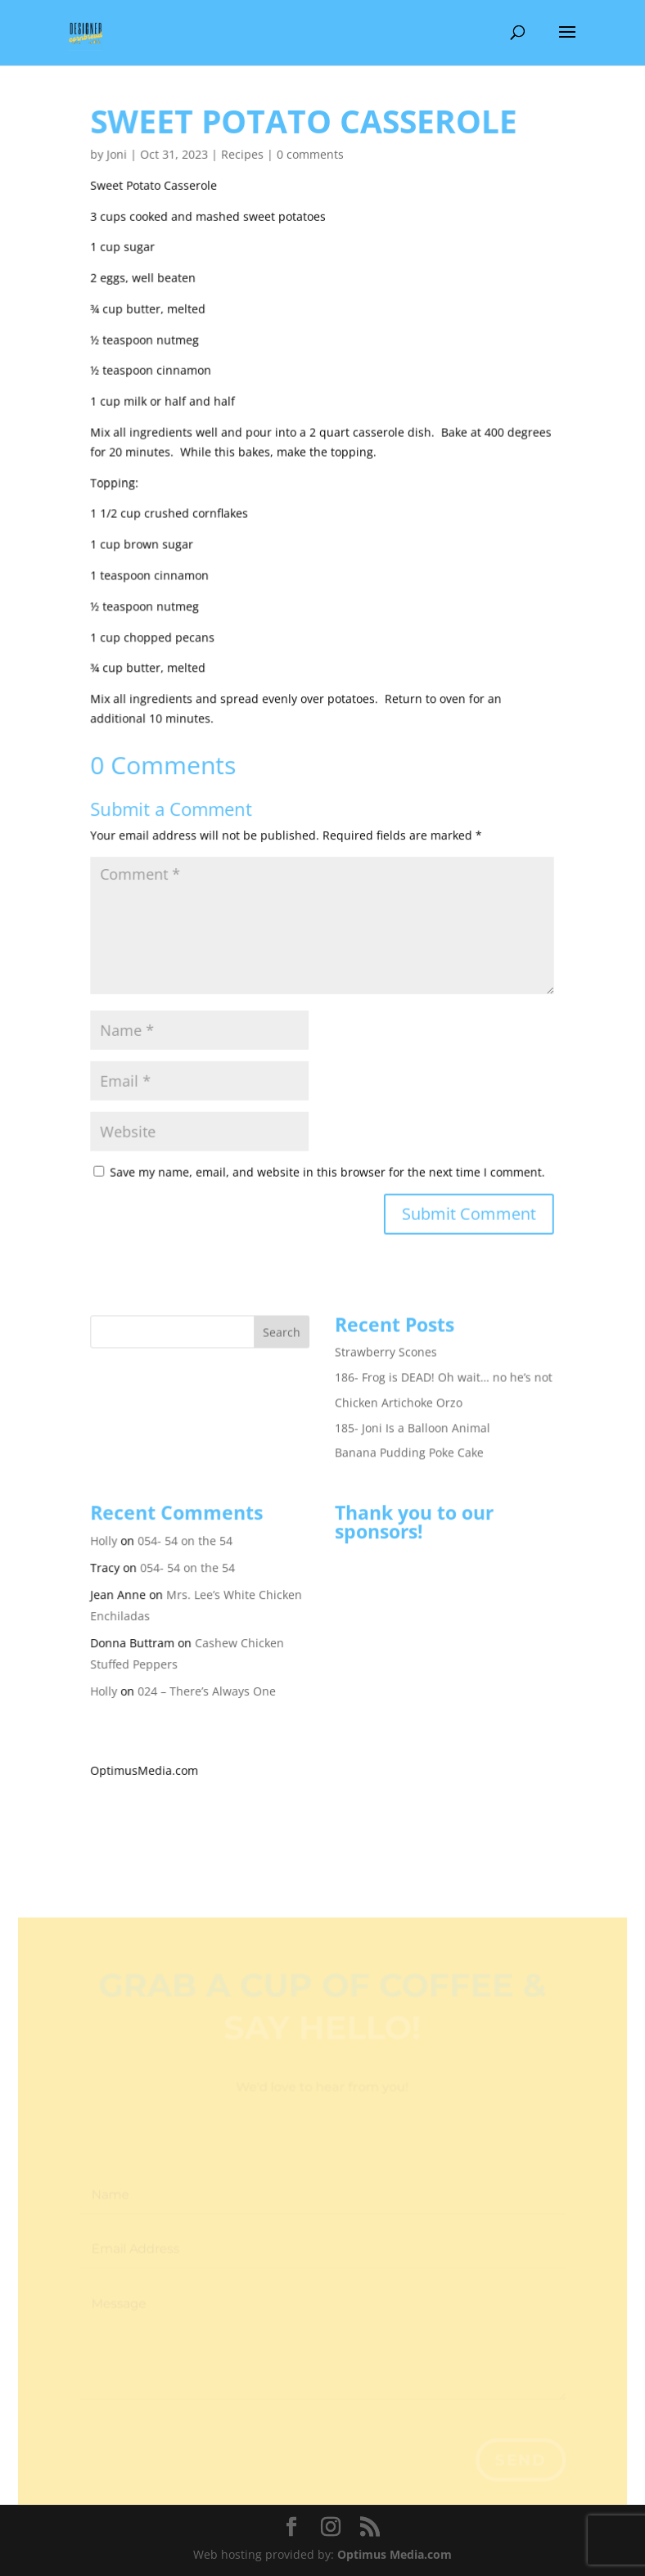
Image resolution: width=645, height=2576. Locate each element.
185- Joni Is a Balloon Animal (412, 1417)
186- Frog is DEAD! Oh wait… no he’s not (443, 1368)
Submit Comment (468, 1206)
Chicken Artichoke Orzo (398, 1392)
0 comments (310, 153)
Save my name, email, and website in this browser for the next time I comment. (327, 1164)
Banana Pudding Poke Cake (408, 1442)
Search (282, 1323)
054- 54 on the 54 (186, 1530)
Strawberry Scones (385, 1342)
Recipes (243, 153)
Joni (119, 153)
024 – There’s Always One (208, 1679)
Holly (106, 1530)
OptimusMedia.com (146, 1758)
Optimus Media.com (394, 2554)
